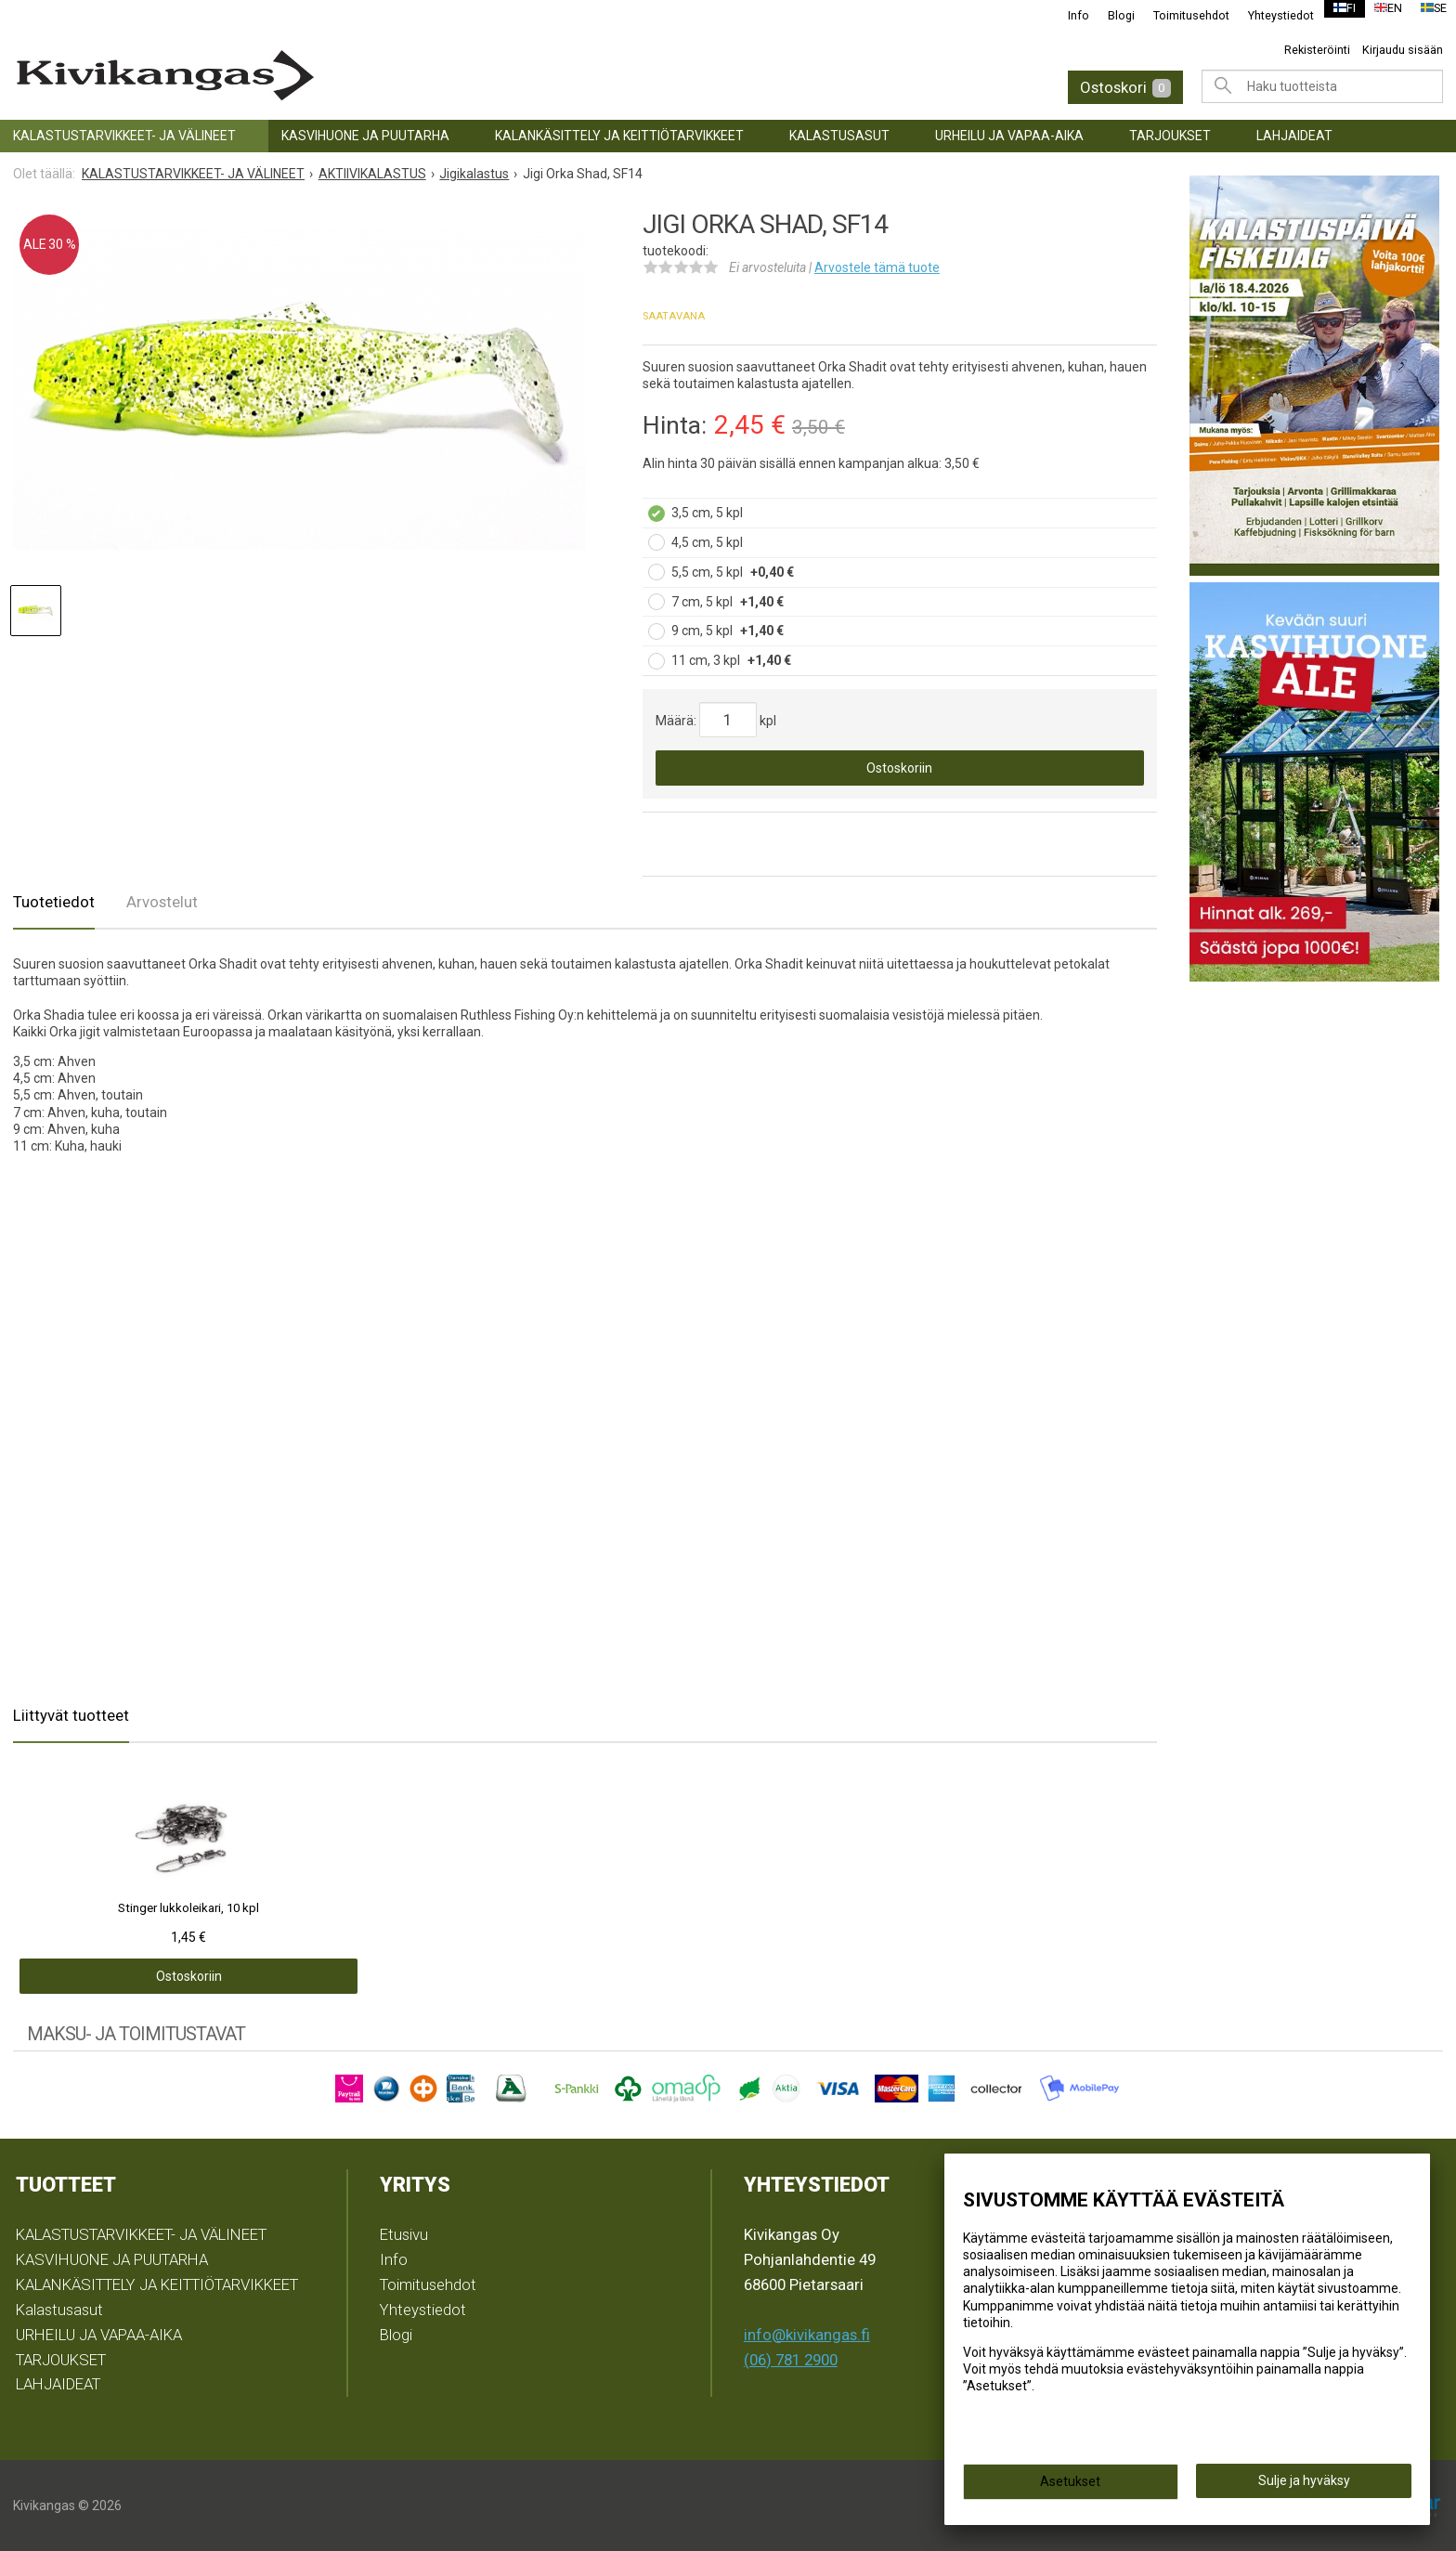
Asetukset (1070, 2487)
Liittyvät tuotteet (71, 1715)
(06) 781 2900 (791, 2359)
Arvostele (877, 267)
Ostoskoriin (899, 768)
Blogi (1109, 15)
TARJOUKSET (1170, 135)
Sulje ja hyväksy (1304, 2486)
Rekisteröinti (1317, 50)
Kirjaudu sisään (1402, 50)
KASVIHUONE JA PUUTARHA (365, 135)
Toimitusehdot (1179, 15)
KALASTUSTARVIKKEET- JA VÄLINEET (124, 135)
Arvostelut (162, 901)
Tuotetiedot (54, 901)
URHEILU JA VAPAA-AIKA (1009, 135)
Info (1066, 15)
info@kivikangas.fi (807, 2334)
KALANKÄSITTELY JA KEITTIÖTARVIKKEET (619, 135)
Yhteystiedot (1269, 15)
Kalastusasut (839, 135)
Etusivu (404, 2234)
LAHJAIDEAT (1294, 135)
